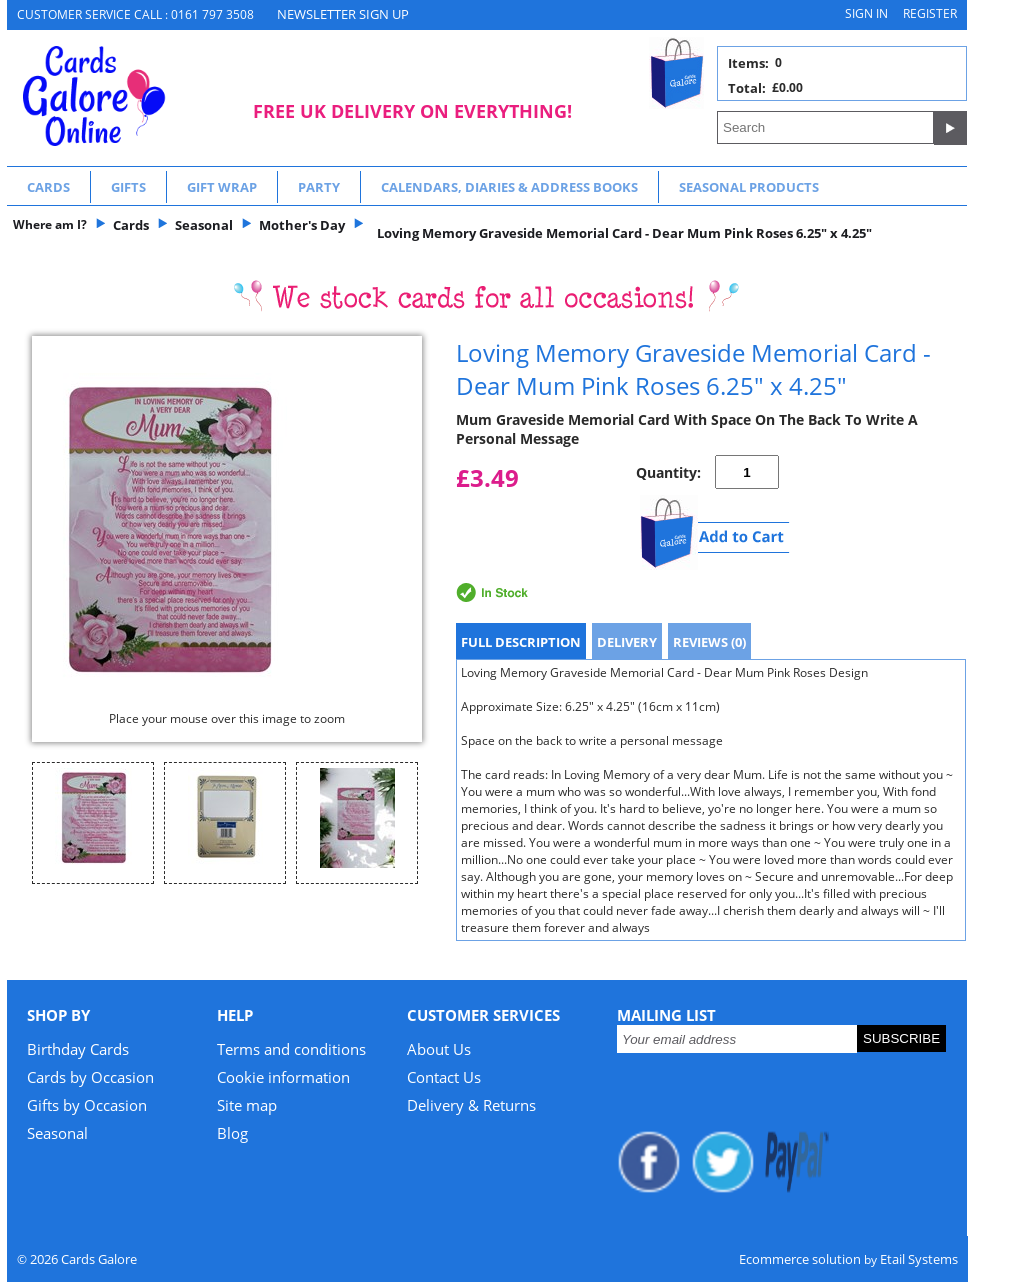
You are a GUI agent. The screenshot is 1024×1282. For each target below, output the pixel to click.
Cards (48, 187)
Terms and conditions (291, 1049)
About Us (439, 1049)
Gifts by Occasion (87, 1105)
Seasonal (57, 1133)
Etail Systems (919, 1259)
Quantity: (668, 472)
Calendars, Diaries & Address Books (509, 187)
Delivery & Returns (471, 1105)
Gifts (128, 187)
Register (930, 13)
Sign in (866, 13)
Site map (247, 1105)
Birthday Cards (78, 1049)
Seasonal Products (749, 187)
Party (319, 187)
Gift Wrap (222, 187)
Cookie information (283, 1077)
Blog (232, 1133)
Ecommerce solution (800, 1259)
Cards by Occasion (90, 1077)
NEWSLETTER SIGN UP (343, 14)
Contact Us (444, 1077)
